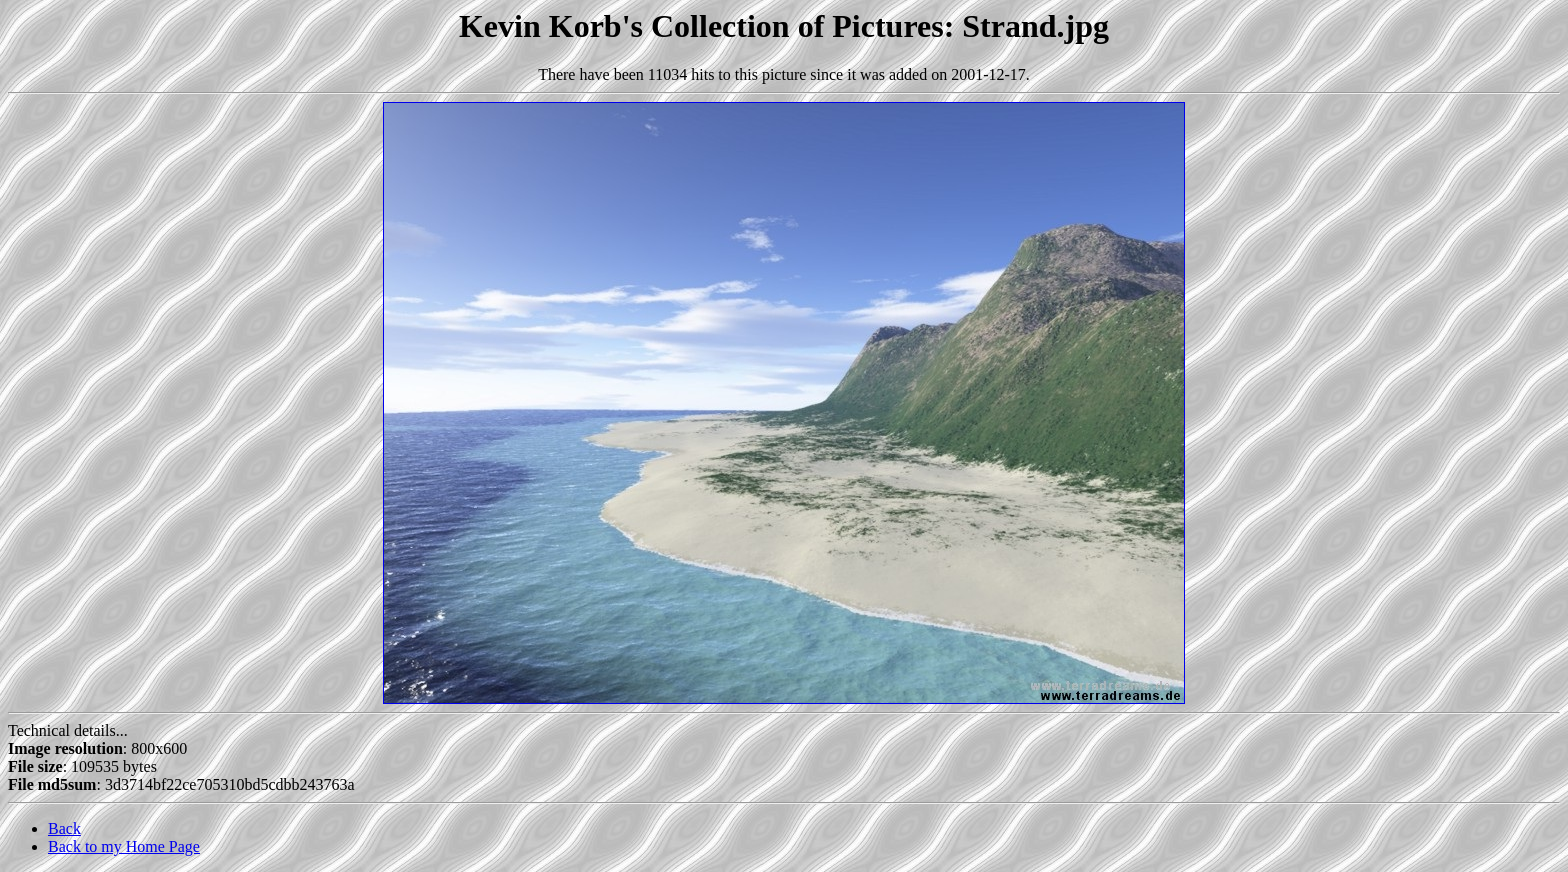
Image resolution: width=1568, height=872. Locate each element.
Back (64, 828)
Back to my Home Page (124, 846)
